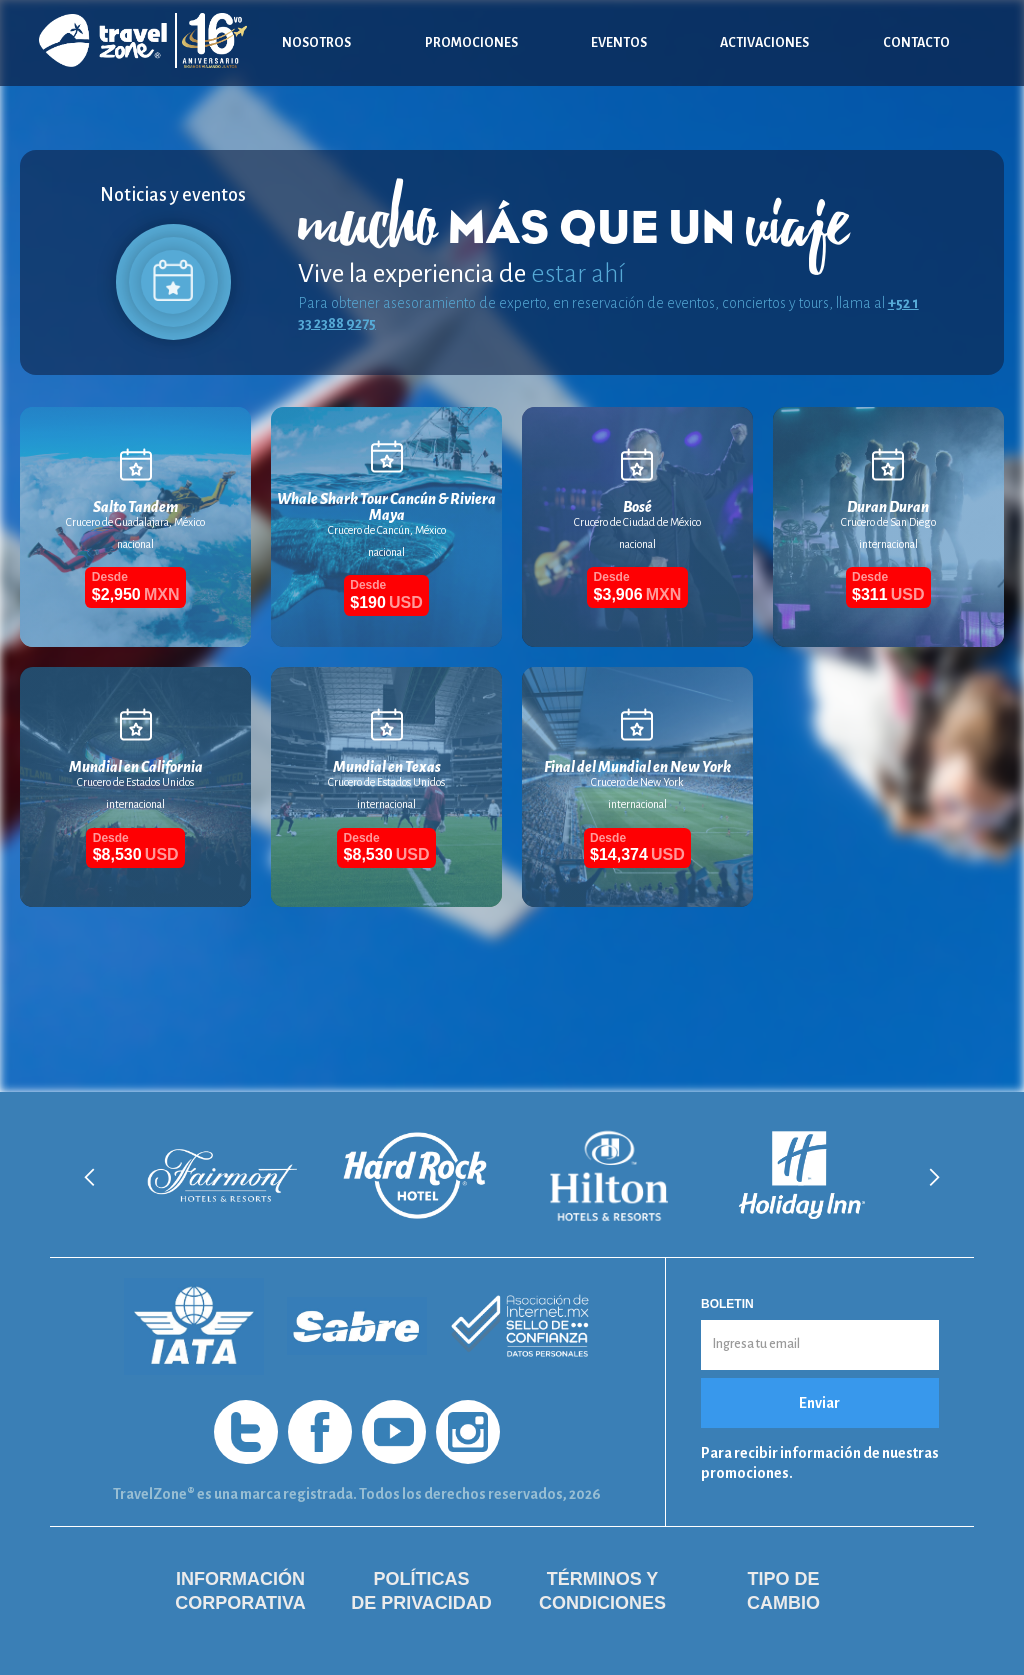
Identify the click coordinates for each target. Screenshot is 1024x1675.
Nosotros (316, 43)
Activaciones (764, 43)
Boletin (727, 1304)
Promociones (471, 43)
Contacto (916, 43)
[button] (90, 1177)
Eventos (619, 43)
